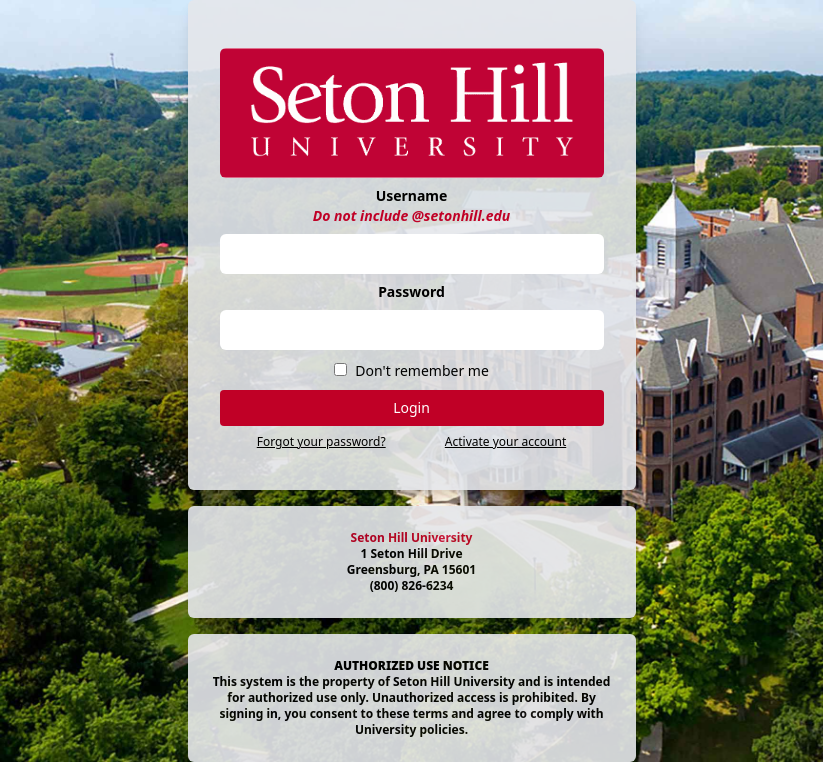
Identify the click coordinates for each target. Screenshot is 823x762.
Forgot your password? (321, 441)
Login (411, 407)
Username (412, 195)
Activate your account (505, 441)
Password (411, 291)
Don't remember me (421, 370)
